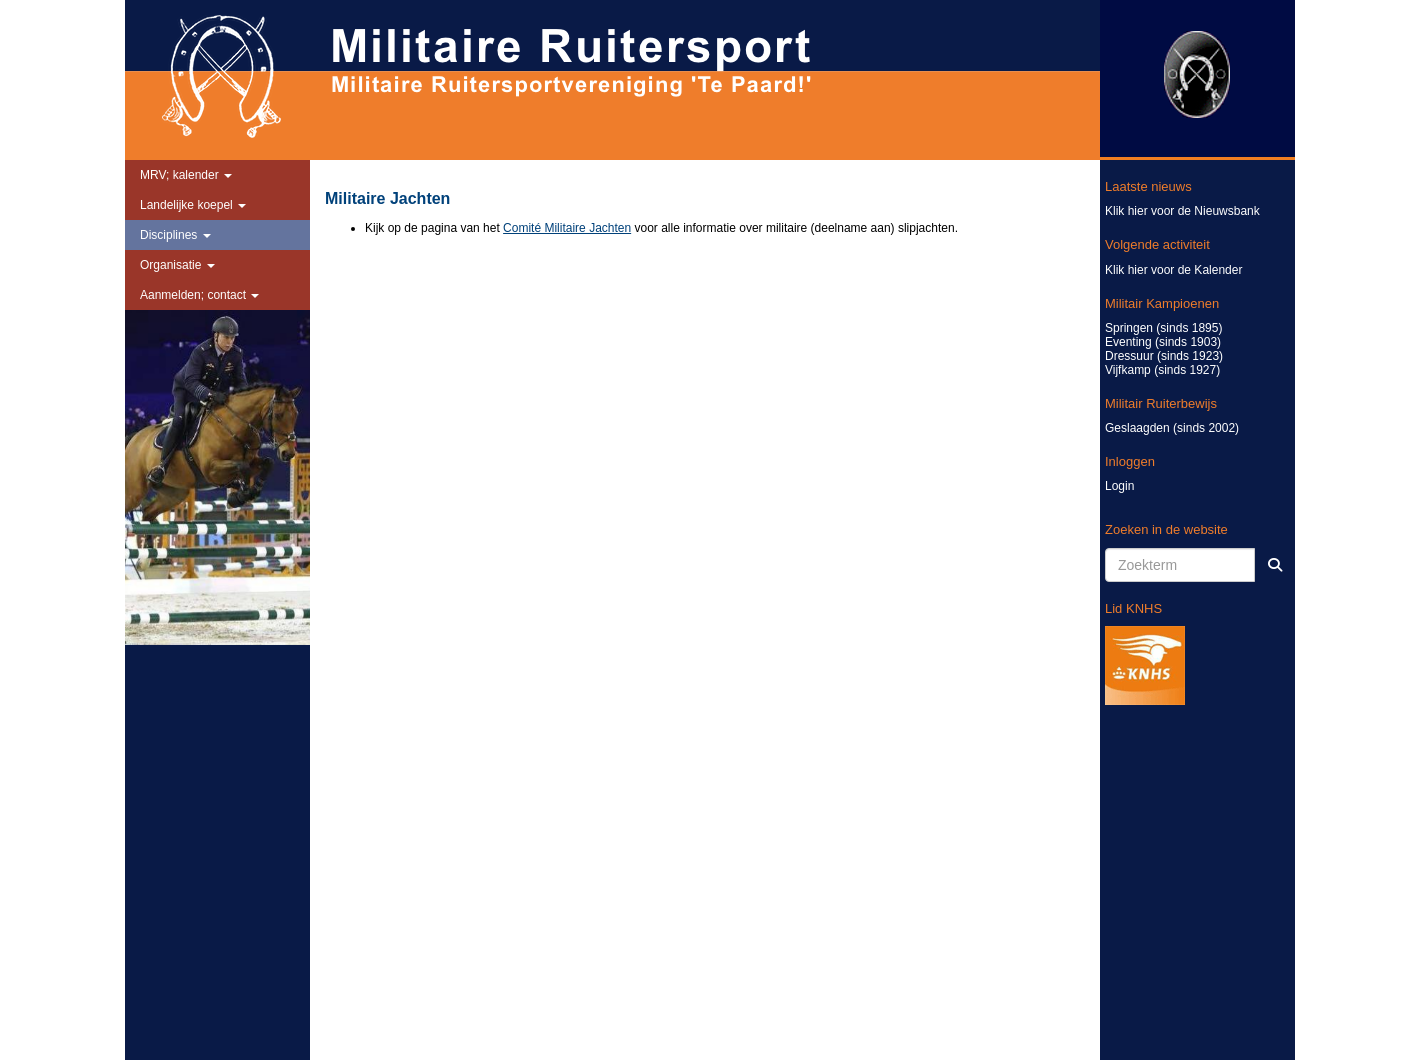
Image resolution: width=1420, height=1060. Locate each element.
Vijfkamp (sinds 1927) (1162, 370)
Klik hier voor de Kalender (1173, 270)
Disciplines (175, 235)
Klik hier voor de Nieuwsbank (1182, 211)
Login (1119, 486)
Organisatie (177, 265)
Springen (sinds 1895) (1163, 328)
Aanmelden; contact (199, 295)
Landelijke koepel (193, 205)
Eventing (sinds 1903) (1163, 342)
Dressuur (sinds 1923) (1164, 356)
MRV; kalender (186, 175)
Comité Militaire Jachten (567, 228)
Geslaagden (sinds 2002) (1172, 428)
